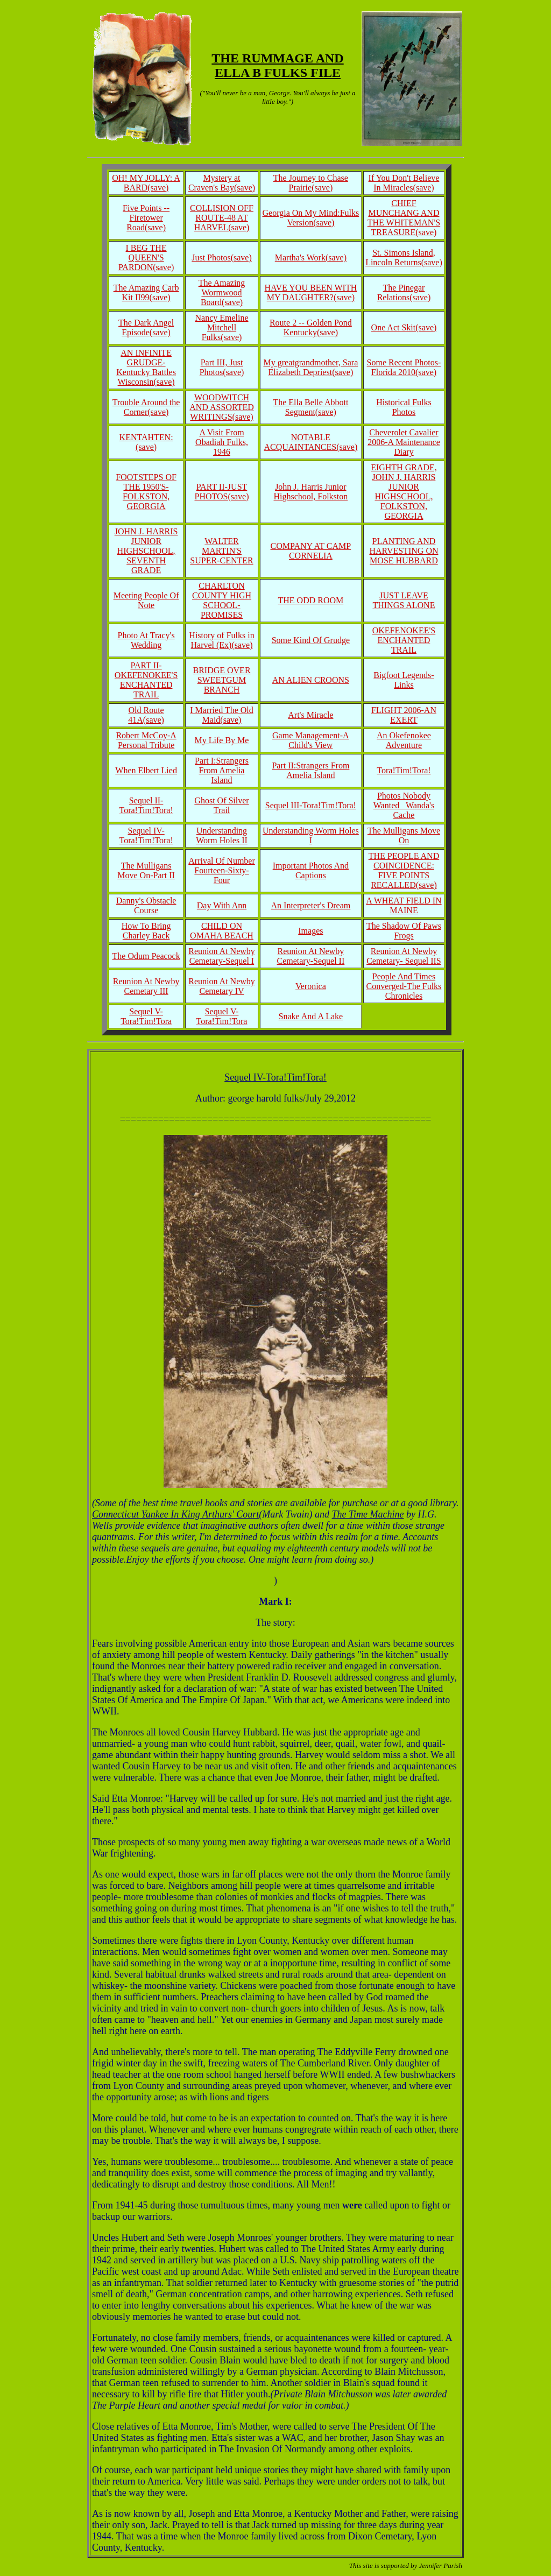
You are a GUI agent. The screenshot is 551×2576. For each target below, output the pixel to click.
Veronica (310, 986)
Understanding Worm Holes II (222, 835)
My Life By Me (222, 740)
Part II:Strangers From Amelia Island (310, 770)
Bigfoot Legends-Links (403, 680)
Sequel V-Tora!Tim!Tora (146, 1016)
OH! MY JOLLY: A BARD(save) (146, 182)
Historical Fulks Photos (404, 407)
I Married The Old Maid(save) (221, 714)
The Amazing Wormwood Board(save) (222, 292)
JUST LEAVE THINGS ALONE (403, 600)
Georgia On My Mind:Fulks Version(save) (311, 217)
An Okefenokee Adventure (404, 740)
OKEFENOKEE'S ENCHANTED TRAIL (404, 640)
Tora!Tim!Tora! (403, 770)
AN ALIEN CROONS (310, 679)
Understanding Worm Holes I (311, 835)
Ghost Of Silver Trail (221, 805)
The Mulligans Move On (404, 835)
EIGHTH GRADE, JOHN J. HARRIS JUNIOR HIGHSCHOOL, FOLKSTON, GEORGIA (404, 491)
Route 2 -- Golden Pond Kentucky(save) (311, 327)
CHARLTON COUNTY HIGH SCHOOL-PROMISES (221, 600)
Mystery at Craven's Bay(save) (221, 182)
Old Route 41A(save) (146, 714)
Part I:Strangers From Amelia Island (222, 770)
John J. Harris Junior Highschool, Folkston (310, 491)
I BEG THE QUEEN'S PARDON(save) (146, 257)
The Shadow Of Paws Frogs (403, 930)
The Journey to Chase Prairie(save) (310, 182)
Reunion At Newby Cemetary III (146, 986)
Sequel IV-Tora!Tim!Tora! (146, 835)
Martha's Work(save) (311, 257)
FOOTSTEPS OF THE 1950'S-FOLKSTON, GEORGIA (146, 491)
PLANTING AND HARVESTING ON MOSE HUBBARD (403, 551)
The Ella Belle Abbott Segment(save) (310, 407)
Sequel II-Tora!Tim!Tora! (146, 805)
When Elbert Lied (146, 770)
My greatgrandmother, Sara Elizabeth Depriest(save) (310, 367)
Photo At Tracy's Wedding (146, 640)
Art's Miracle (310, 714)
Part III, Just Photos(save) (222, 367)
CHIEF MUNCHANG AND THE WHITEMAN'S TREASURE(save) (404, 218)
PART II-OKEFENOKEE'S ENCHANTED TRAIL (146, 680)
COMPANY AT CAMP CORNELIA (311, 550)
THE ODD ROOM (310, 600)
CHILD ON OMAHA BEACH (221, 930)
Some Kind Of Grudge (311, 640)
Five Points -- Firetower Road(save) (146, 217)
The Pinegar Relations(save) (404, 292)
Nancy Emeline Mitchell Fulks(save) (221, 327)
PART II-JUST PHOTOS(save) (221, 491)
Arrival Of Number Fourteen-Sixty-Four (221, 870)
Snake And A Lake (311, 1016)
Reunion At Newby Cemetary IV (221, 986)
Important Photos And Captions (311, 870)
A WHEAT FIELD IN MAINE (403, 905)
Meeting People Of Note (146, 600)
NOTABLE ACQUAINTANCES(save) (310, 442)
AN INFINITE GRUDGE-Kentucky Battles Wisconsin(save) (146, 367)
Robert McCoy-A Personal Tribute (146, 740)
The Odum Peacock (146, 956)
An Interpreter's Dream (311, 905)
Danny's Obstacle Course (146, 905)
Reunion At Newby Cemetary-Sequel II (311, 956)
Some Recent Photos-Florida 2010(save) (404, 367)
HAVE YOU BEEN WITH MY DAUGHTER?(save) (311, 292)
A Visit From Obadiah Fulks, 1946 (221, 442)
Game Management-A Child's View (310, 740)
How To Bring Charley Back (146, 930)
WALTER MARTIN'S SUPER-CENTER (221, 551)
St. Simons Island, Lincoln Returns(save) (403, 257)
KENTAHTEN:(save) (146, 442)
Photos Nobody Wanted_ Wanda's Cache (403, 805)
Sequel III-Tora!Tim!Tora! (310, 805)
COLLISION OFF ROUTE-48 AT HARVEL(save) (221, 217)
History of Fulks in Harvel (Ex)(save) (221, 640)
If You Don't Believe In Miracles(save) (404, 182)
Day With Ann (221, 905)
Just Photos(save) (222, 257)
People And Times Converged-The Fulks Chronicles (404, 986)
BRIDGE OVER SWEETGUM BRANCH (221, 680)
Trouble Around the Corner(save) (146, 407)
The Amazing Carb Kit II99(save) (146, 292)
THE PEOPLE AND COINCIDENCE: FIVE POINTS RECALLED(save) (404, 870)
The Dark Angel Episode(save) (146, 327)
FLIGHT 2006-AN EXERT (403, 714)
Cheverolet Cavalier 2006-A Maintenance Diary (404, 442)
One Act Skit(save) (404, 327)
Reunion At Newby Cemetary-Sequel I (221, 956)
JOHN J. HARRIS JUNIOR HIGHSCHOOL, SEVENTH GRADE (146, 551)
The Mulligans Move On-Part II (146, 870)
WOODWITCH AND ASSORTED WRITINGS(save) (221, 407)
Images (310, 930)
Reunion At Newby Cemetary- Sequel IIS (403, 956)
